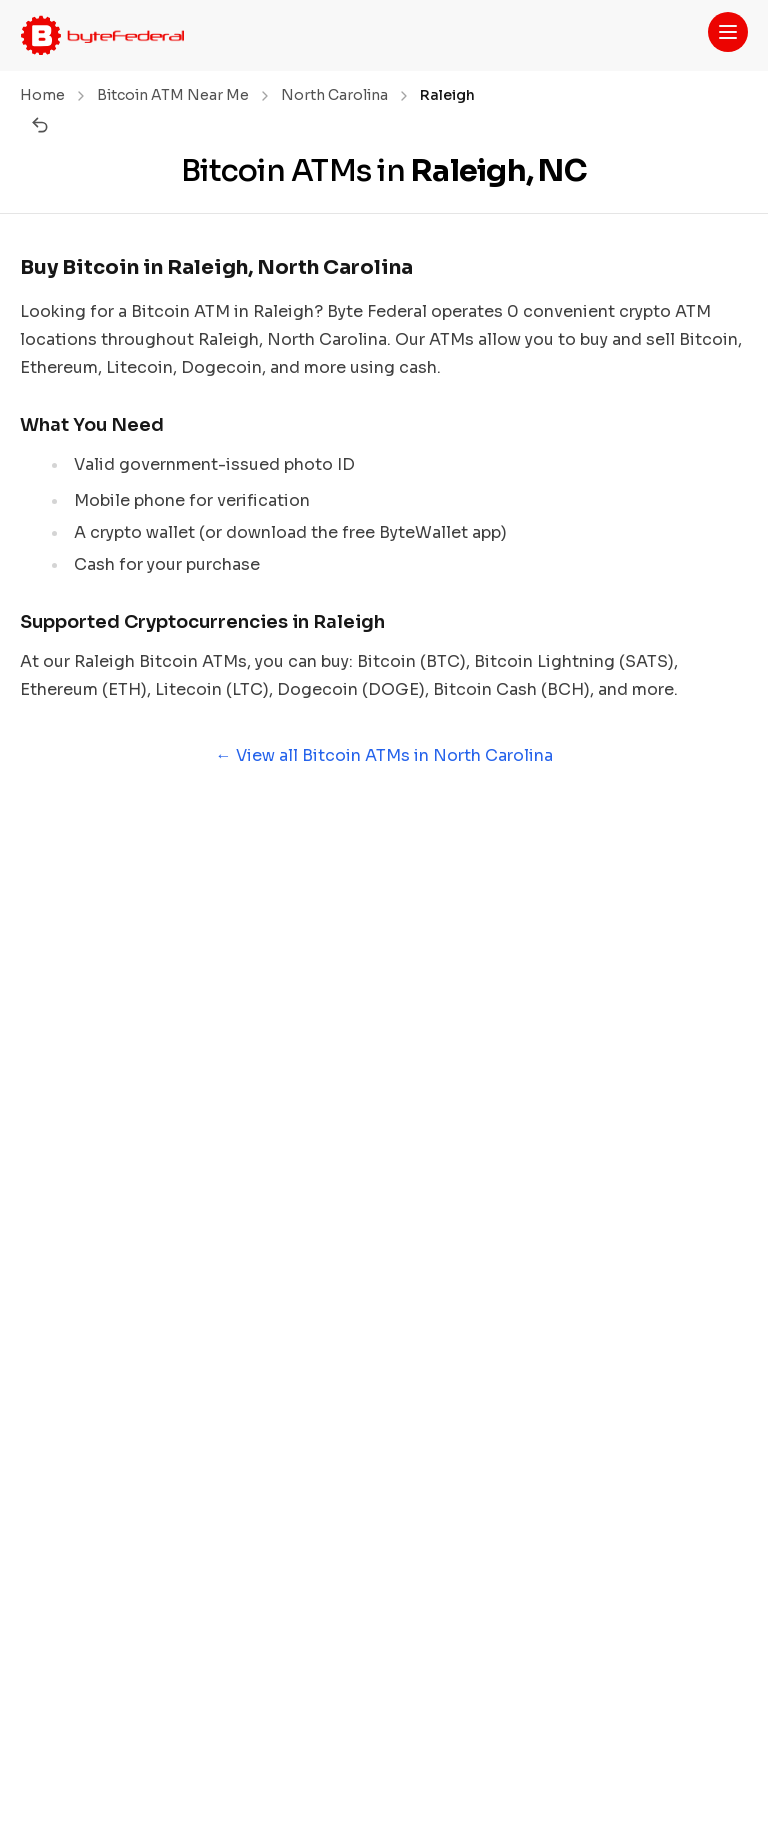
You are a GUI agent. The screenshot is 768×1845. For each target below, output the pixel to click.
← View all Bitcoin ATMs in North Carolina (384, 755)
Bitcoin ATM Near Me (173, 95)
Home (42, 95)
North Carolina (334, 95)
